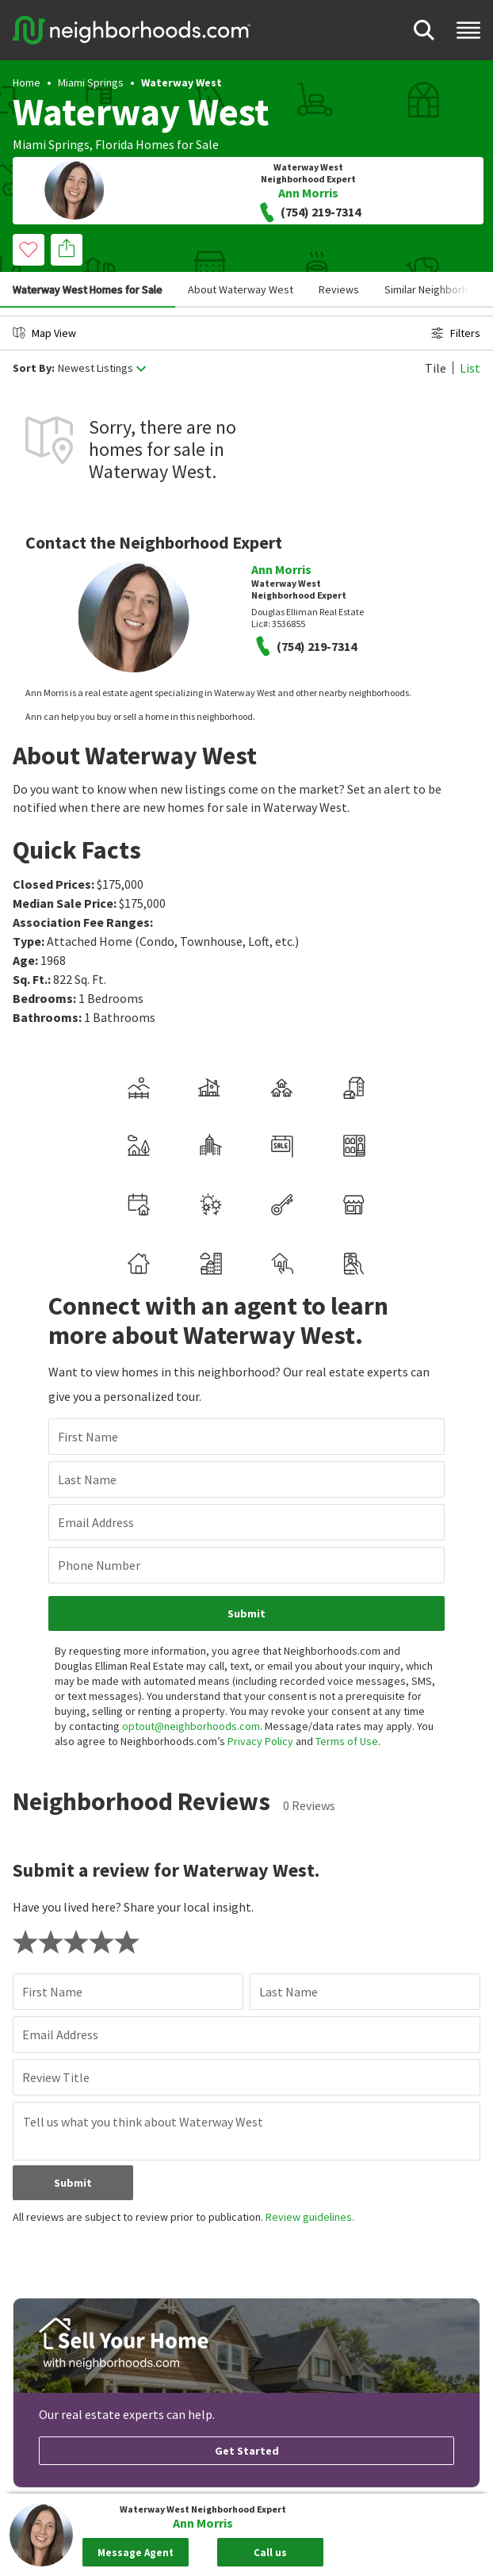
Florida (114, 144)
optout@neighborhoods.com (191, 1726)
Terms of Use (346, 1741)
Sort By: (34, 368)
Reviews (339, 289)
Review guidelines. (310, 2217)
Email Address (96, 1522)
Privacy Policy (260, 1741)
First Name (88, 1436)
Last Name (87, 1479)
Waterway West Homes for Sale (87, 289)
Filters (455, 333)
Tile (435, 368)
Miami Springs (91, 82)
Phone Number (99, 1565)
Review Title (56, 2077)
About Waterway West (240, 289)
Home (26, 82)
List (470, 368)
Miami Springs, (53, 144)
